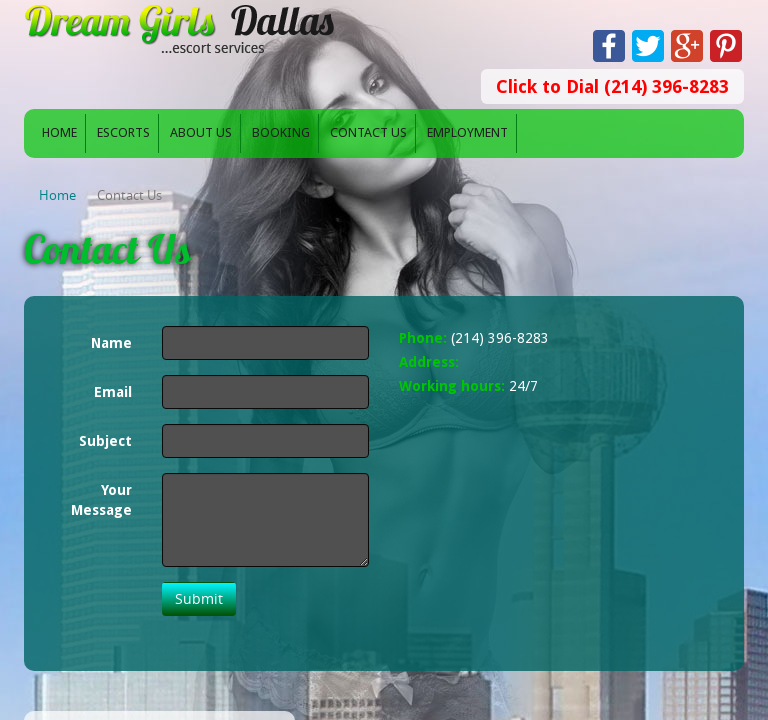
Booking (281, 132)
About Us (201, 132)
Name (111, 343)
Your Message (101, 500)
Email (113, 392)
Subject (105, 441)
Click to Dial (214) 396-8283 (612, 86)
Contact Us (368, 132)
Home (59, 132)
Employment (467, 132)
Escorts (123, 132)
